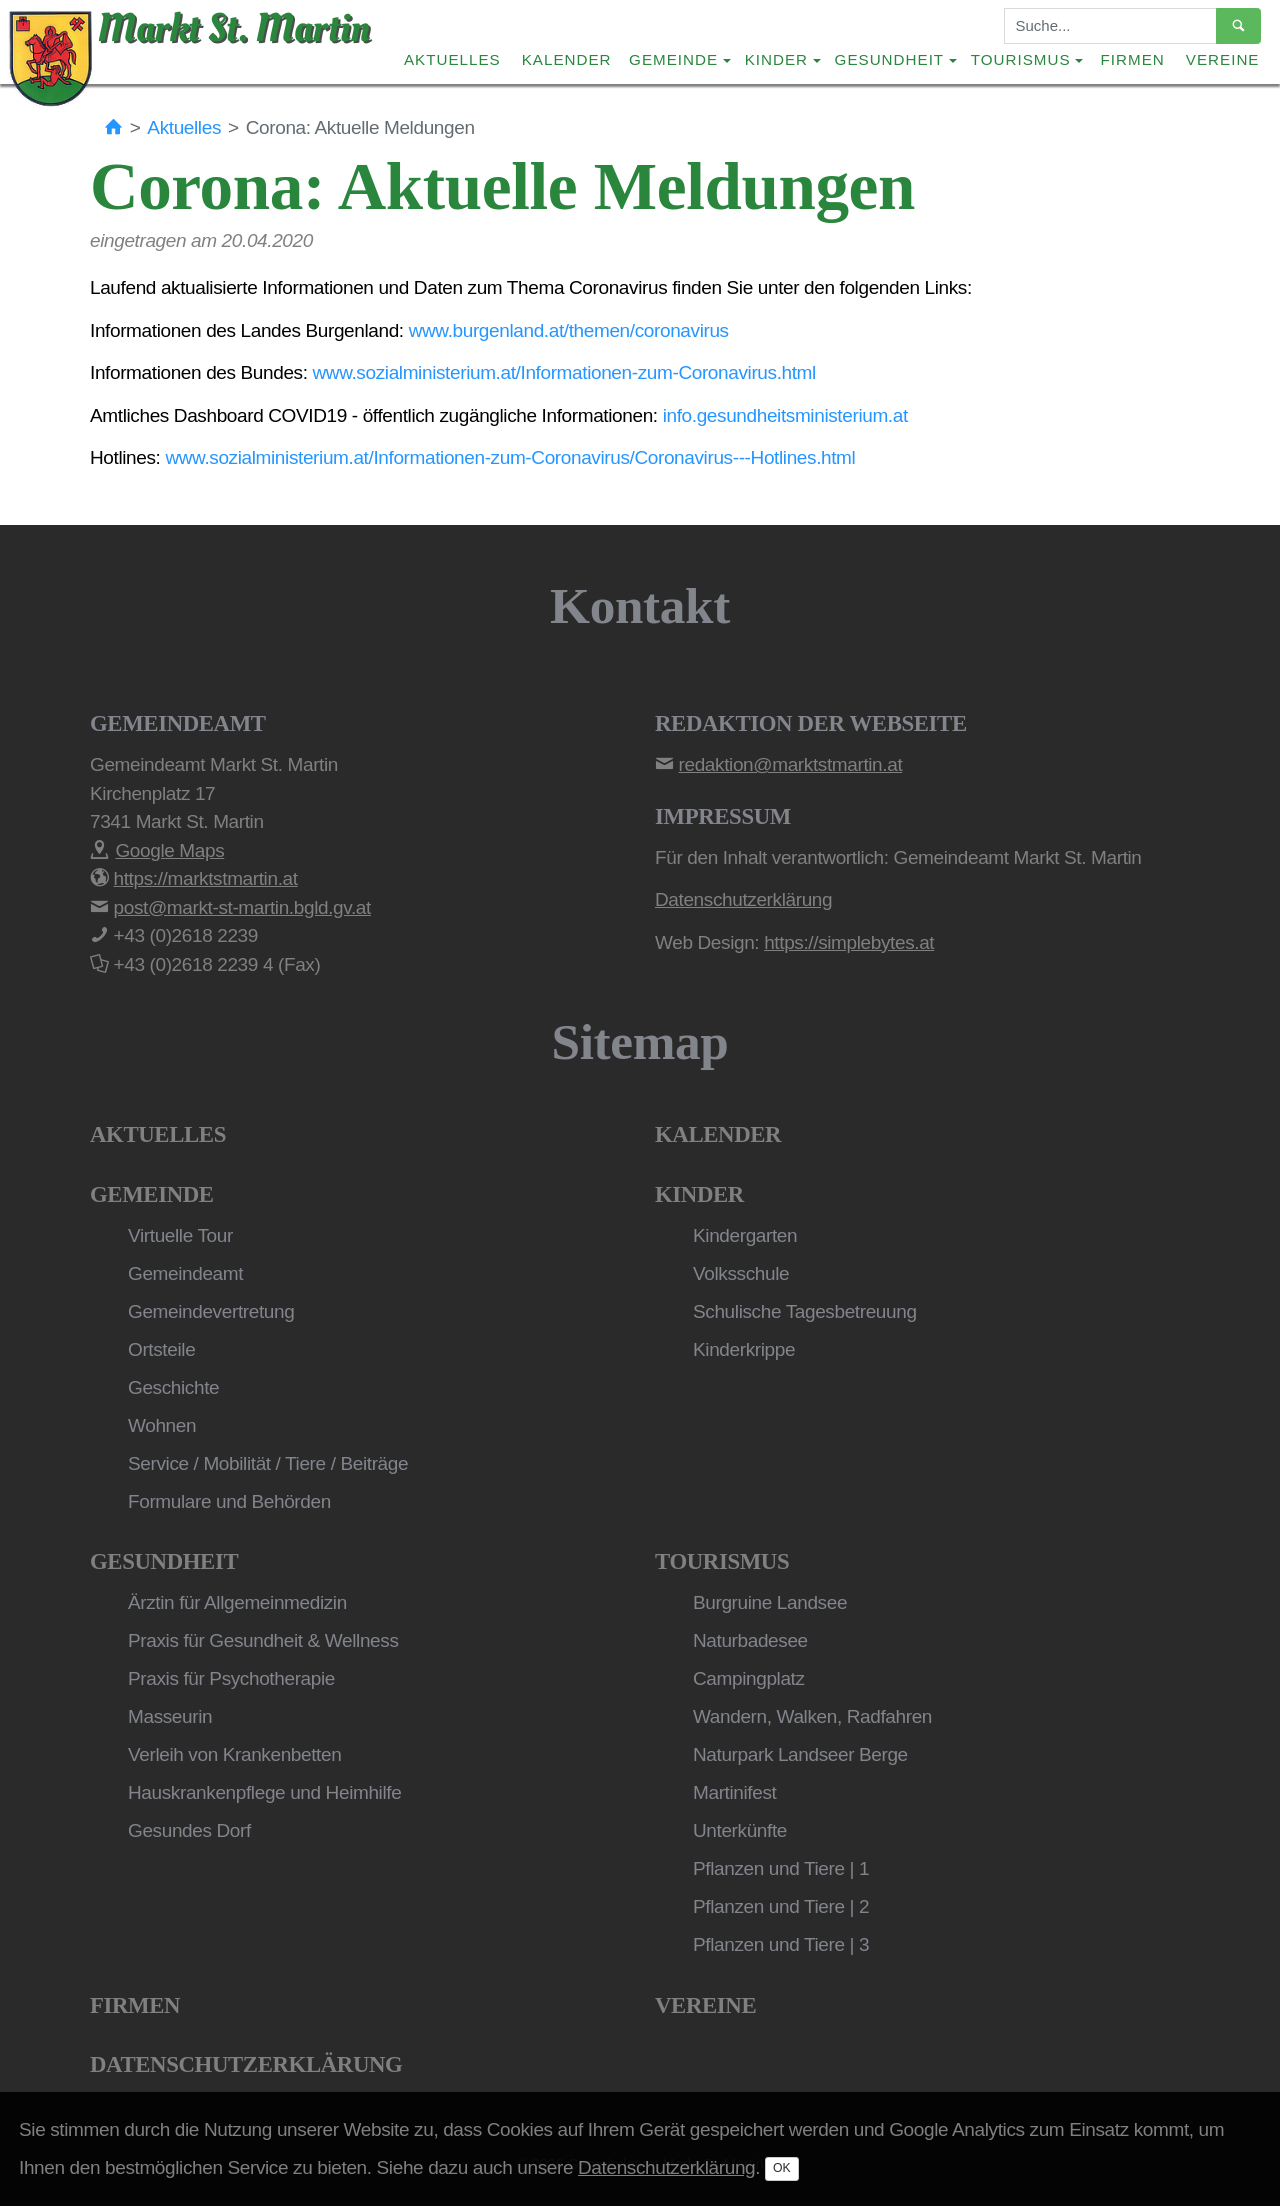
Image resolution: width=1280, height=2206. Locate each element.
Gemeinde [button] (673, 59)
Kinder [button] (776, 59)
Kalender (567, 59)
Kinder (699, 1194)
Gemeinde (152, 1194)
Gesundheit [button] (890, 59)
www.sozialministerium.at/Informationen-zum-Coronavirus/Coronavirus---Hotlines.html (510, 457)
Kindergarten (745, 1235)
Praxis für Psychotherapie (231, 1678)
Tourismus (722, 1561)
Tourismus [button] (1021, 59)
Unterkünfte (740, 1830)
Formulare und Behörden (229, 1501)
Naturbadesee (750, 1640)
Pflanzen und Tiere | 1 (781, 1868)
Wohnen (162, 1425)
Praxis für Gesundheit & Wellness (263, 1640)
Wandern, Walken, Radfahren (812, 1716)
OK (782, 2168)
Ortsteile (161, 1349)
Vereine (1223, 59)
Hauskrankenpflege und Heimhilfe (264, 1792)
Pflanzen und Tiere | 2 (781, 1906)
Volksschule (741, 1273)
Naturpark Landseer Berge (800, 1754)
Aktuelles (452, 59)
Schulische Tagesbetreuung (805, 1311)
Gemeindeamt (185, 1273)
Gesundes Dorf (189, 1830)
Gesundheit (164, 1561)
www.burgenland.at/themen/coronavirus (569, 330)
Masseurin (170, 1716)
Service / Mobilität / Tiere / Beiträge (268, 1463)
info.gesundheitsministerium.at (785, 415)
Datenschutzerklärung (246, 2064)
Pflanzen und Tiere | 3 (781, 1944)
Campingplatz (749, 1678)
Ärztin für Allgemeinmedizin (237, 1602)
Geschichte (173, 1387)
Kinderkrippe (744, 1349)
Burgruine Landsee (770, 1602)
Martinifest (734, 1792)
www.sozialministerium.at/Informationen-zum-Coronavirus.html (564, 372)
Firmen (1133, 59)
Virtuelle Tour (180, 1235)
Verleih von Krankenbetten (234, 1754)
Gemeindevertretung (211, 1311)
